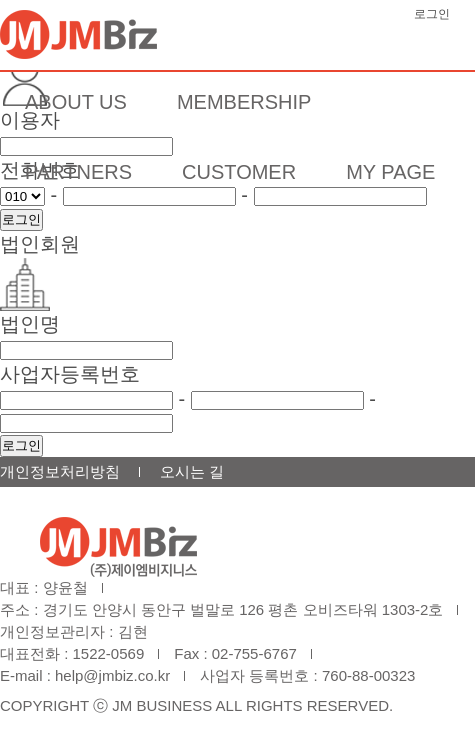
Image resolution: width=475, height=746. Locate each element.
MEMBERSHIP (244, 102)
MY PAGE (390, 172)
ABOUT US (76, 102)
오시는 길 (192, 471)
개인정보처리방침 (60, 471)
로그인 (432, 14)
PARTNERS (78, 172)
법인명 (30, 324)
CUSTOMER (239, 172)
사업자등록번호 (70, 374)
